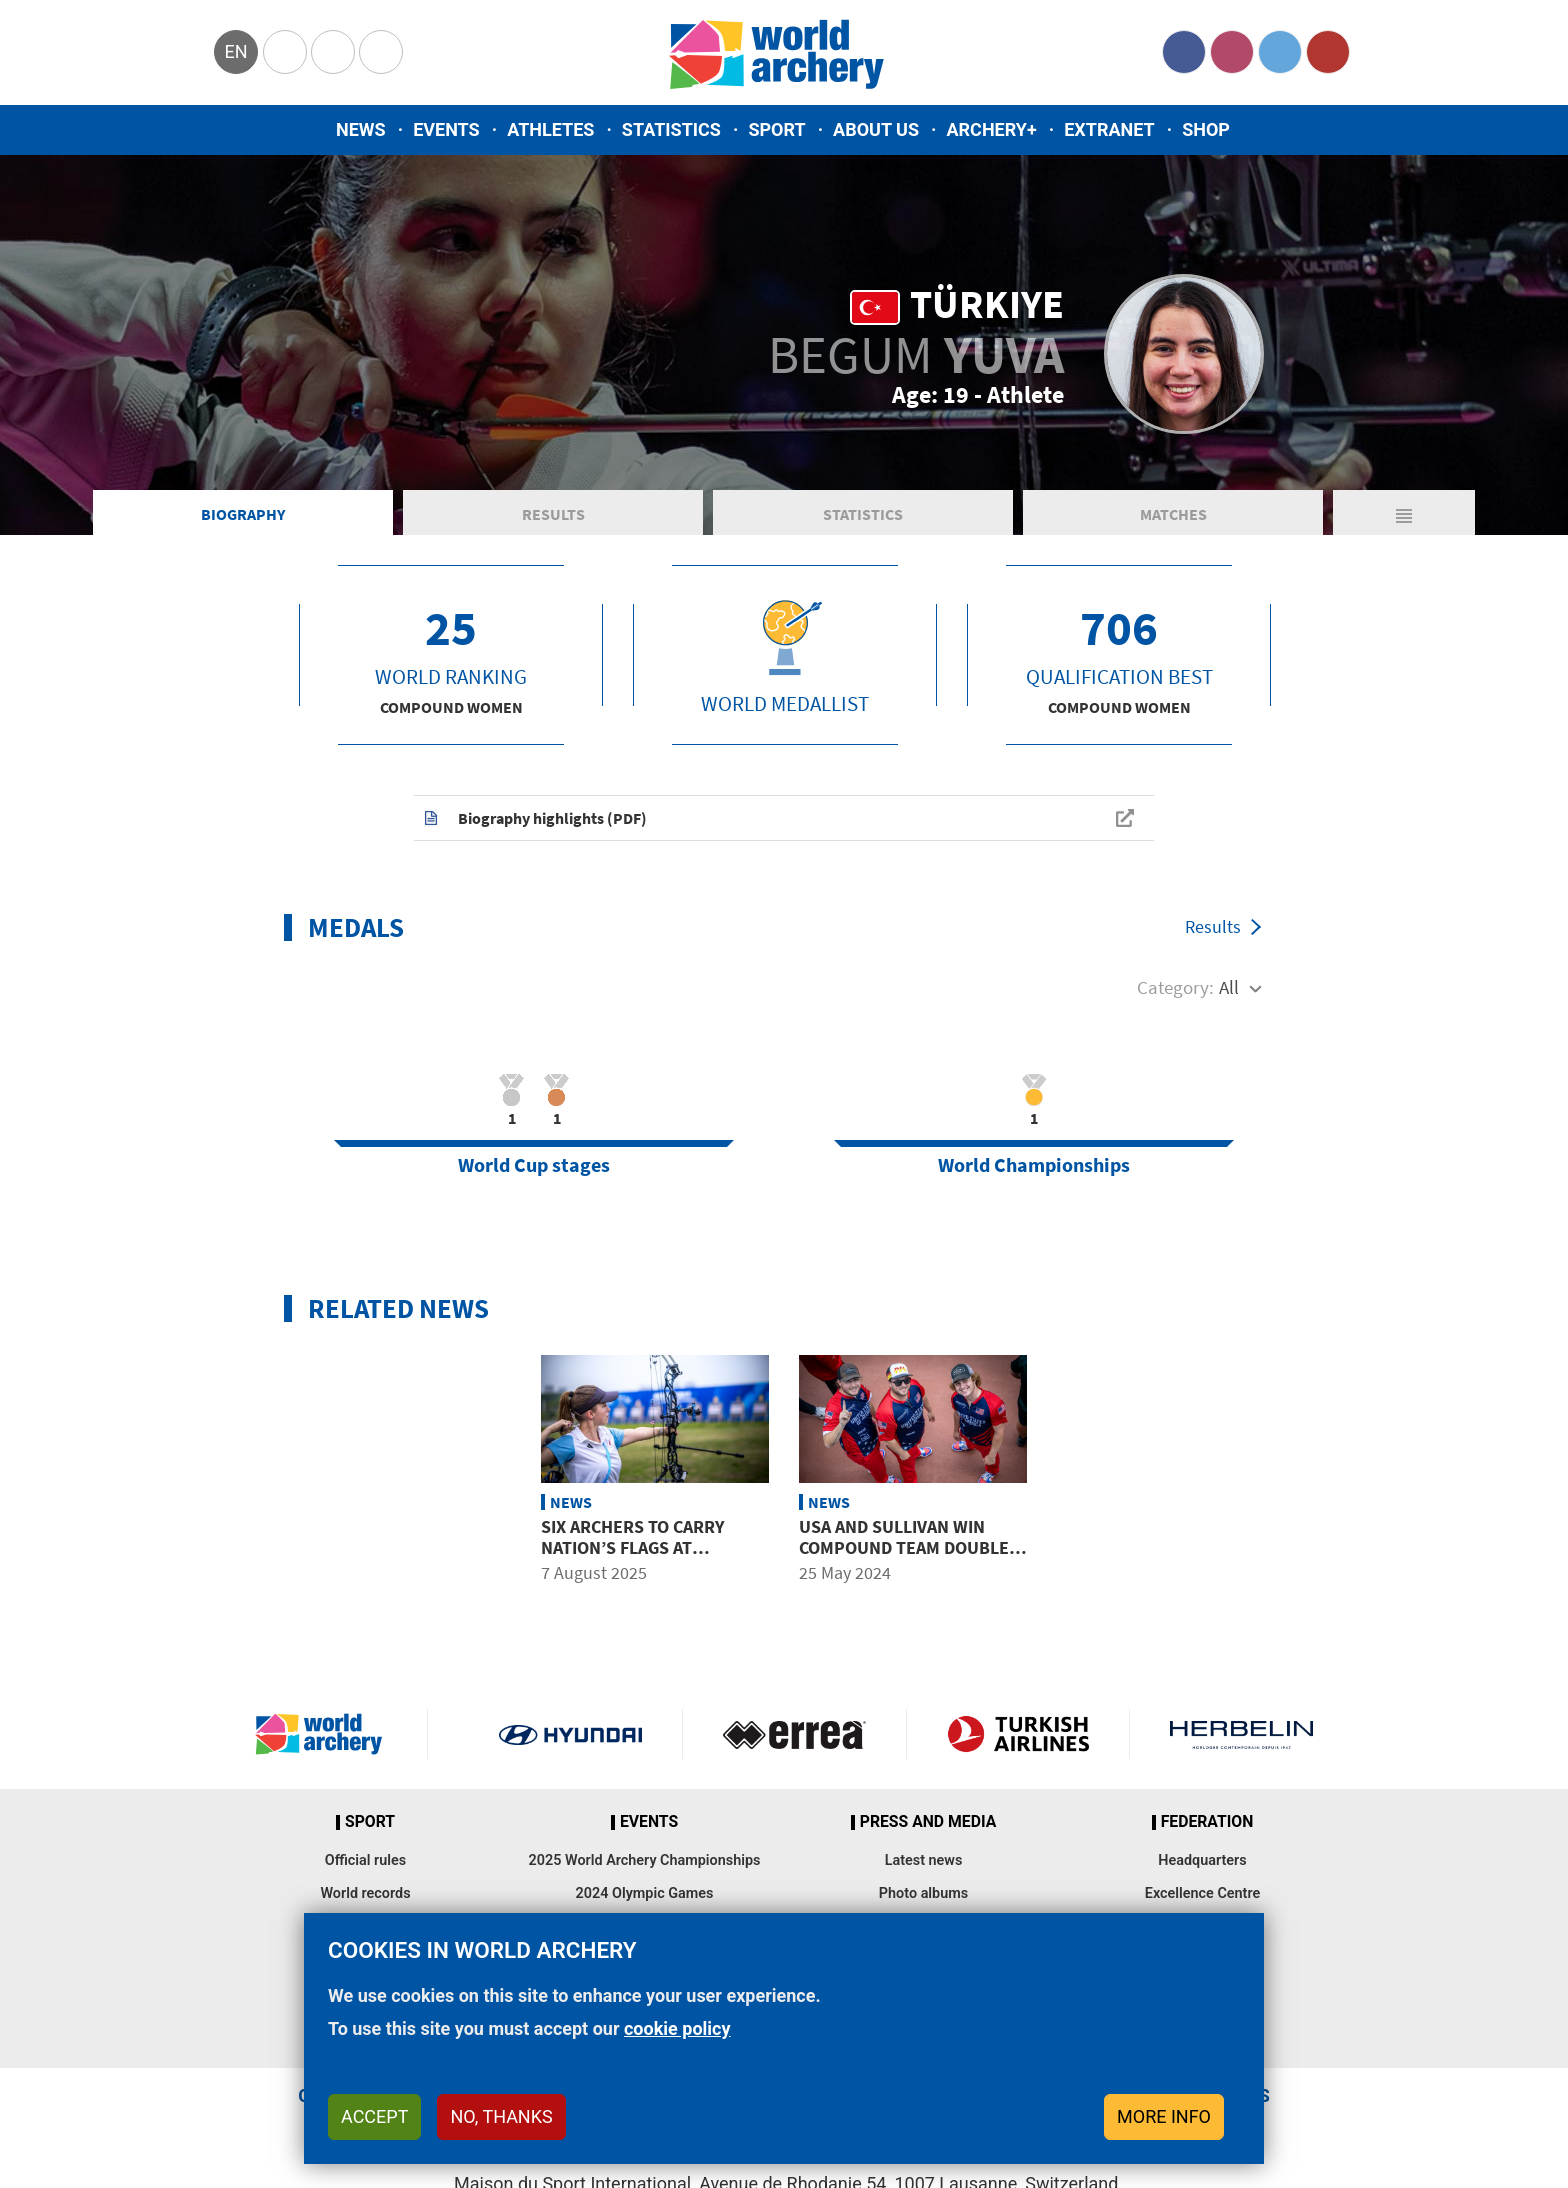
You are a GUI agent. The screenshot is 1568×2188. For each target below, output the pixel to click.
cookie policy (677, 2028)
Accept (374, 2116)
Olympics (285, 52)
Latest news (924, 1860)
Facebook (1184, 52)
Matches (1173, 514)
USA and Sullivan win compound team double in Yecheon (904, 1548)
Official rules (365, 1860)
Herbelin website (1241, 1734)
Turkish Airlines (1018, 1734)
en (235, 51)
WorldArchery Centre (381, 52)
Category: (1175, 987)
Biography (243, 514)
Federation (1207, 1822)
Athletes (550, 129)
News (361, 129)
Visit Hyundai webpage (570, 1734)
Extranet (1109, 129)
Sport (776, 129)
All (1229, 987)
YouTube (1328, 52)
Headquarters (1202, 1860)
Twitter (1280, 52)
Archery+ (991, 129)
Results (553, 514)
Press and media (928, 1822)
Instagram (1232, 52)
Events (446, 129)
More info (1164, 2116)
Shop (1206, 129)
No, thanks (501, 2116)
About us (876, 129)
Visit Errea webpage (794, 1734)
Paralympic (333, 52)
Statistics (671, 129)
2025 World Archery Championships (645, 1860)
